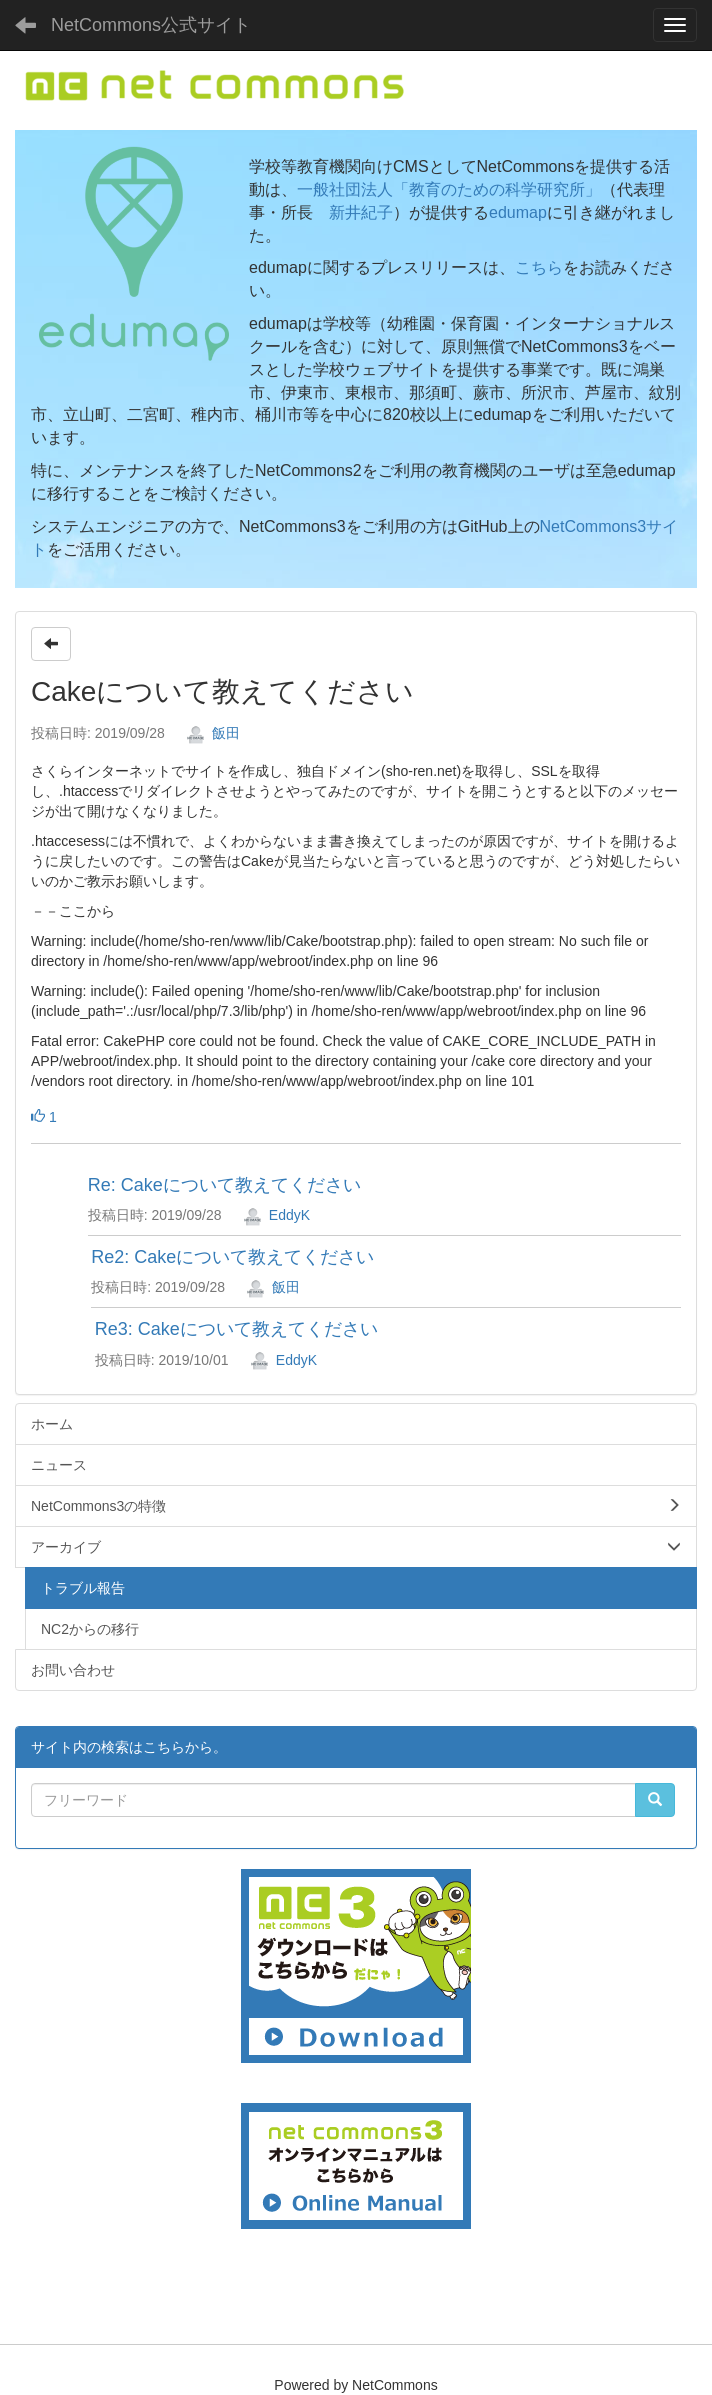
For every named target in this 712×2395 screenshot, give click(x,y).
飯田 (213, 733)
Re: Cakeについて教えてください (224, 1185)
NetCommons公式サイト (151, 25)
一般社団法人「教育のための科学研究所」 (449, 189)
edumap (518, 212)
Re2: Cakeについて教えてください (232, 1257)
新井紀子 (361, 212)
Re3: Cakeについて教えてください (236, 1329)
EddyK (276, 1215)
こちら (539, 267)
